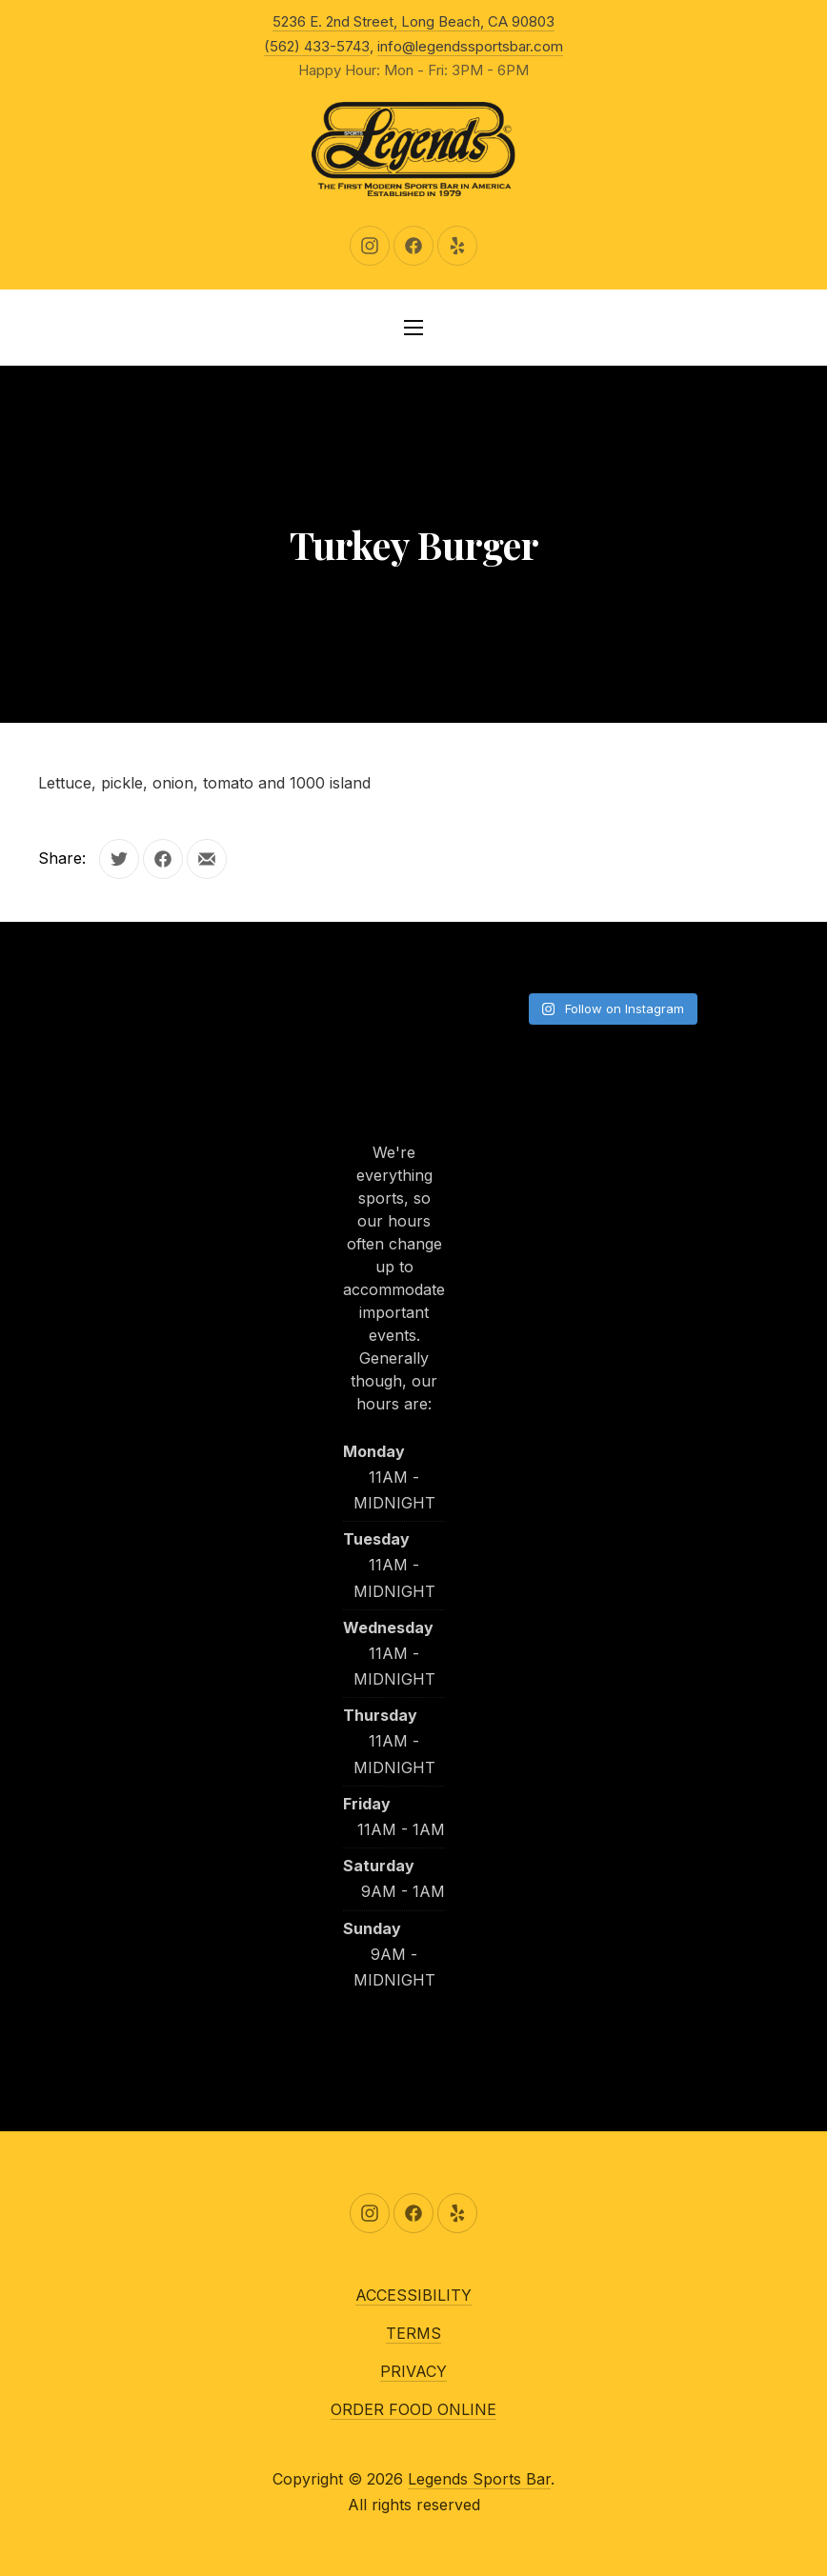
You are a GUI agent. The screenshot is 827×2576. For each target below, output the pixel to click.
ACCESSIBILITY (413, 2295)
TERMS (413, 2333)
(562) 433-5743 (317, 46)
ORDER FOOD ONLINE (413, 2409)
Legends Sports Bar (479, 2478)
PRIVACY (413, 2371)
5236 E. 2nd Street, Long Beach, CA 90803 (413, 21)
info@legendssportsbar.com (470, 46)
